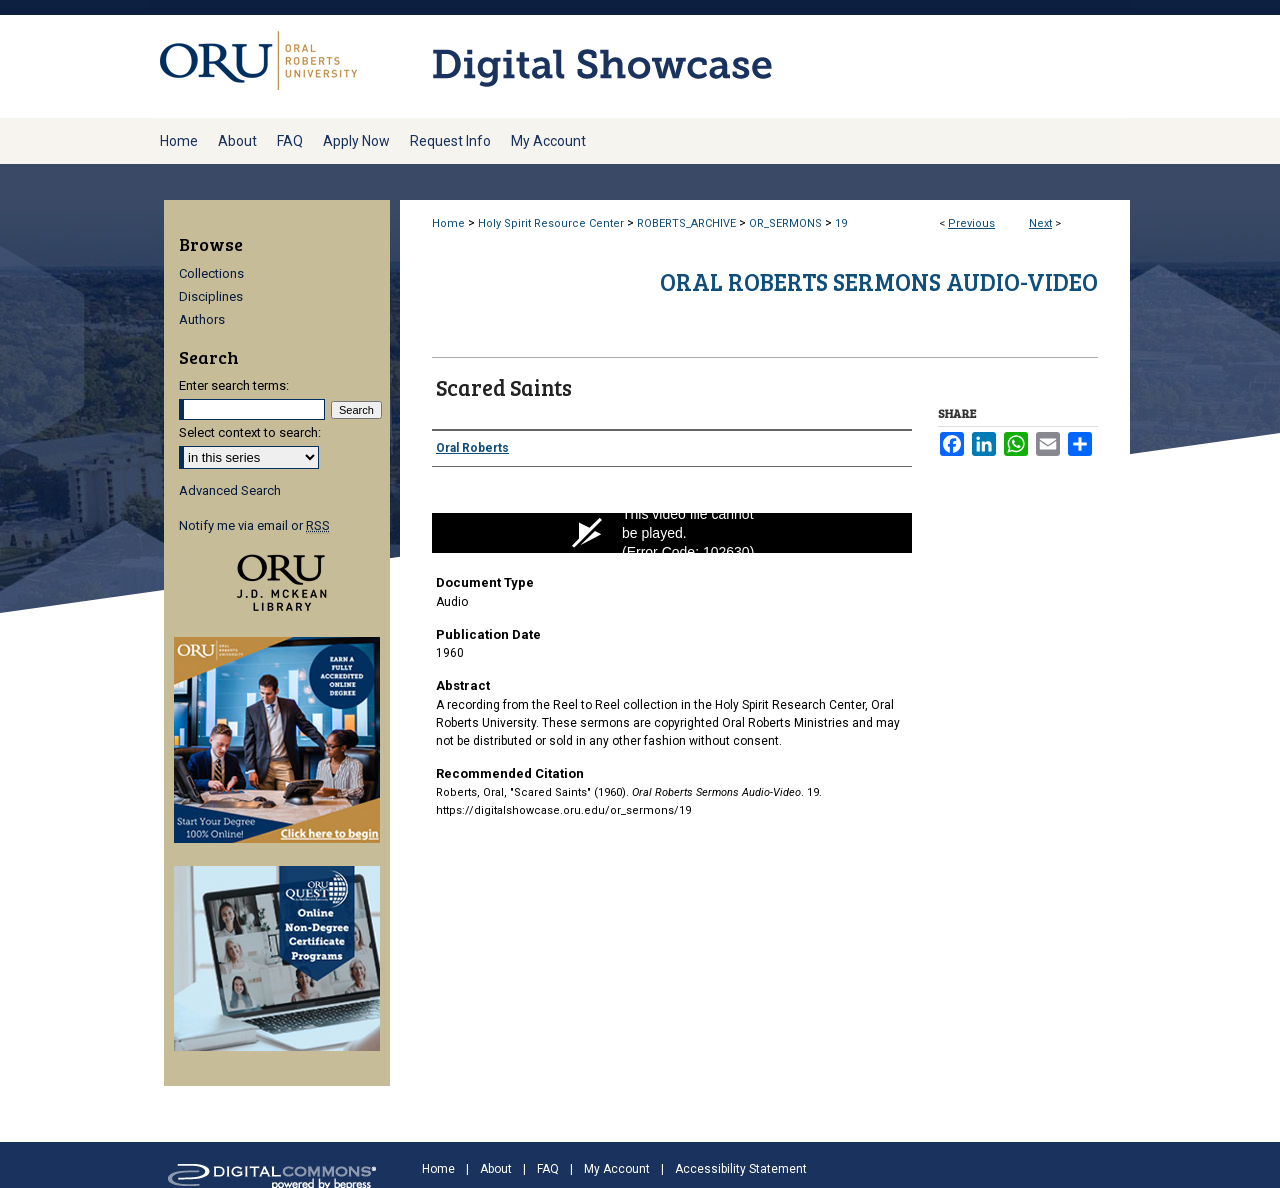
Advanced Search (230, 490)
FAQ (548, 1169)
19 (841, 223)
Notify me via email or (254, 525)
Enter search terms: (234, 385)
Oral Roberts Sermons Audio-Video (879, 281)
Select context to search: (250, 432)
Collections (211, 273)
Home (448, 223)
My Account (617, 1169)
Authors (202, 319)
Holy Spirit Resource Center (551, 223)
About (496, 1169)
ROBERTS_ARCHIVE (686, 223)
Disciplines (211, 296)
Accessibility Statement (741, 1169)
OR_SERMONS (785, 223)
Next (1040, 223)
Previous (971, 223)
